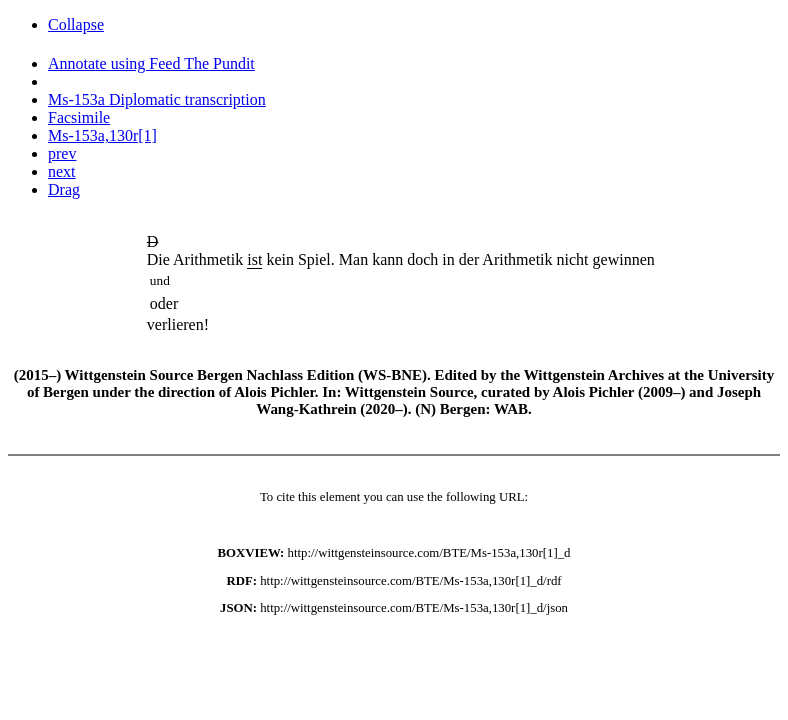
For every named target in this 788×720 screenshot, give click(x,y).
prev (62, 153)
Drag (64, 189)
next (62, 171)
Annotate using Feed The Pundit (151, 63)
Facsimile (79, 117)
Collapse (76, 24)
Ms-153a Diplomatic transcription (157, 99)
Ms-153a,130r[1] (102, 135)
